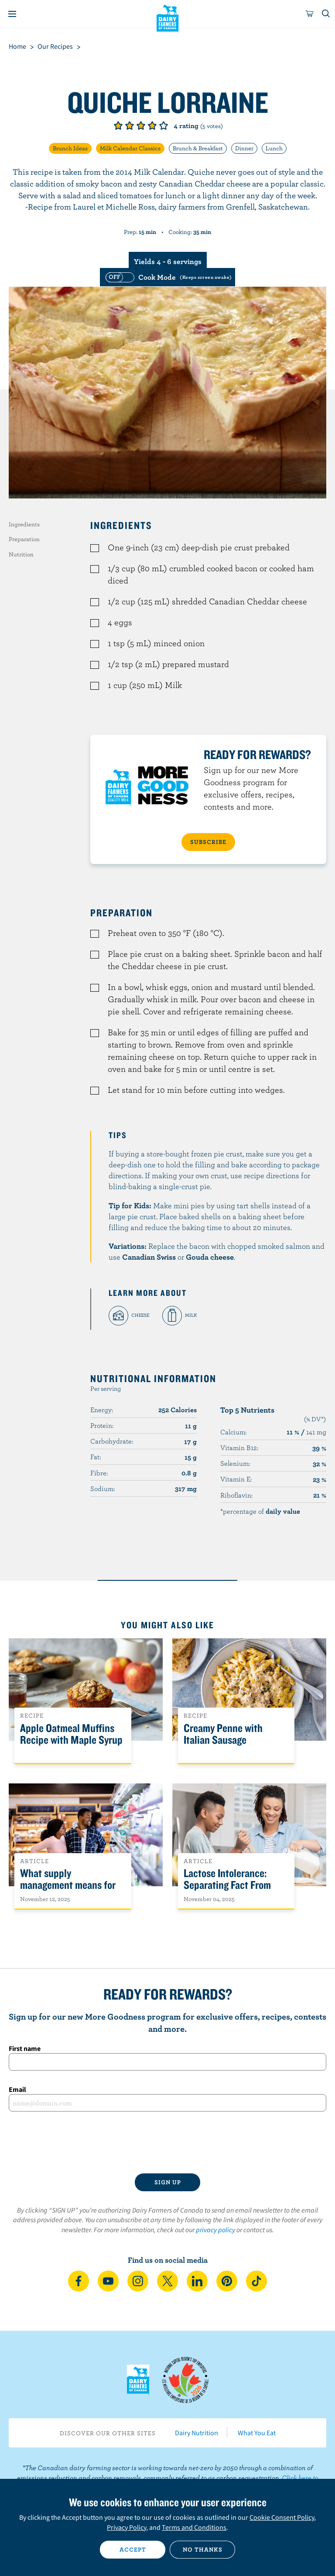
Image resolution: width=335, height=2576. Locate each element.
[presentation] (167, 2142)
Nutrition (21, 554)
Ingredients (24, 524)
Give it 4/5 (152, 125)
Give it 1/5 (118, 125)
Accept (133, 2549)
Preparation (24, 539)
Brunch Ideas (70, 148)
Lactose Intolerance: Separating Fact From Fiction (227, 1885)
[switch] (167, 277)
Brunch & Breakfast (198, 148)
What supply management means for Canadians (68, 1885)
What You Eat (257, 2432)
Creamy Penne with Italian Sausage (223, 1734)
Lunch (274, 148)
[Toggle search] (326, 14)
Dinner (244, 148)
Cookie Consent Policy (282, 2517)
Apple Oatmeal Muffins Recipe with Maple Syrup (71, 1734)
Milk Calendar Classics (130, 148)
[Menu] (12, 14)
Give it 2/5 (129, 125)
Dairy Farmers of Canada (168, 18)
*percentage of (260, 1511)
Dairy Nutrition (196, 2432)
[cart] (309, 14)
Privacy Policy (126, 2527)
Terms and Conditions (194, 2527)
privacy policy (215, 2229)
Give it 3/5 (141, 125)
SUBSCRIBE (208, 841)
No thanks (202, 2549)
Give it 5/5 (163, 125)
